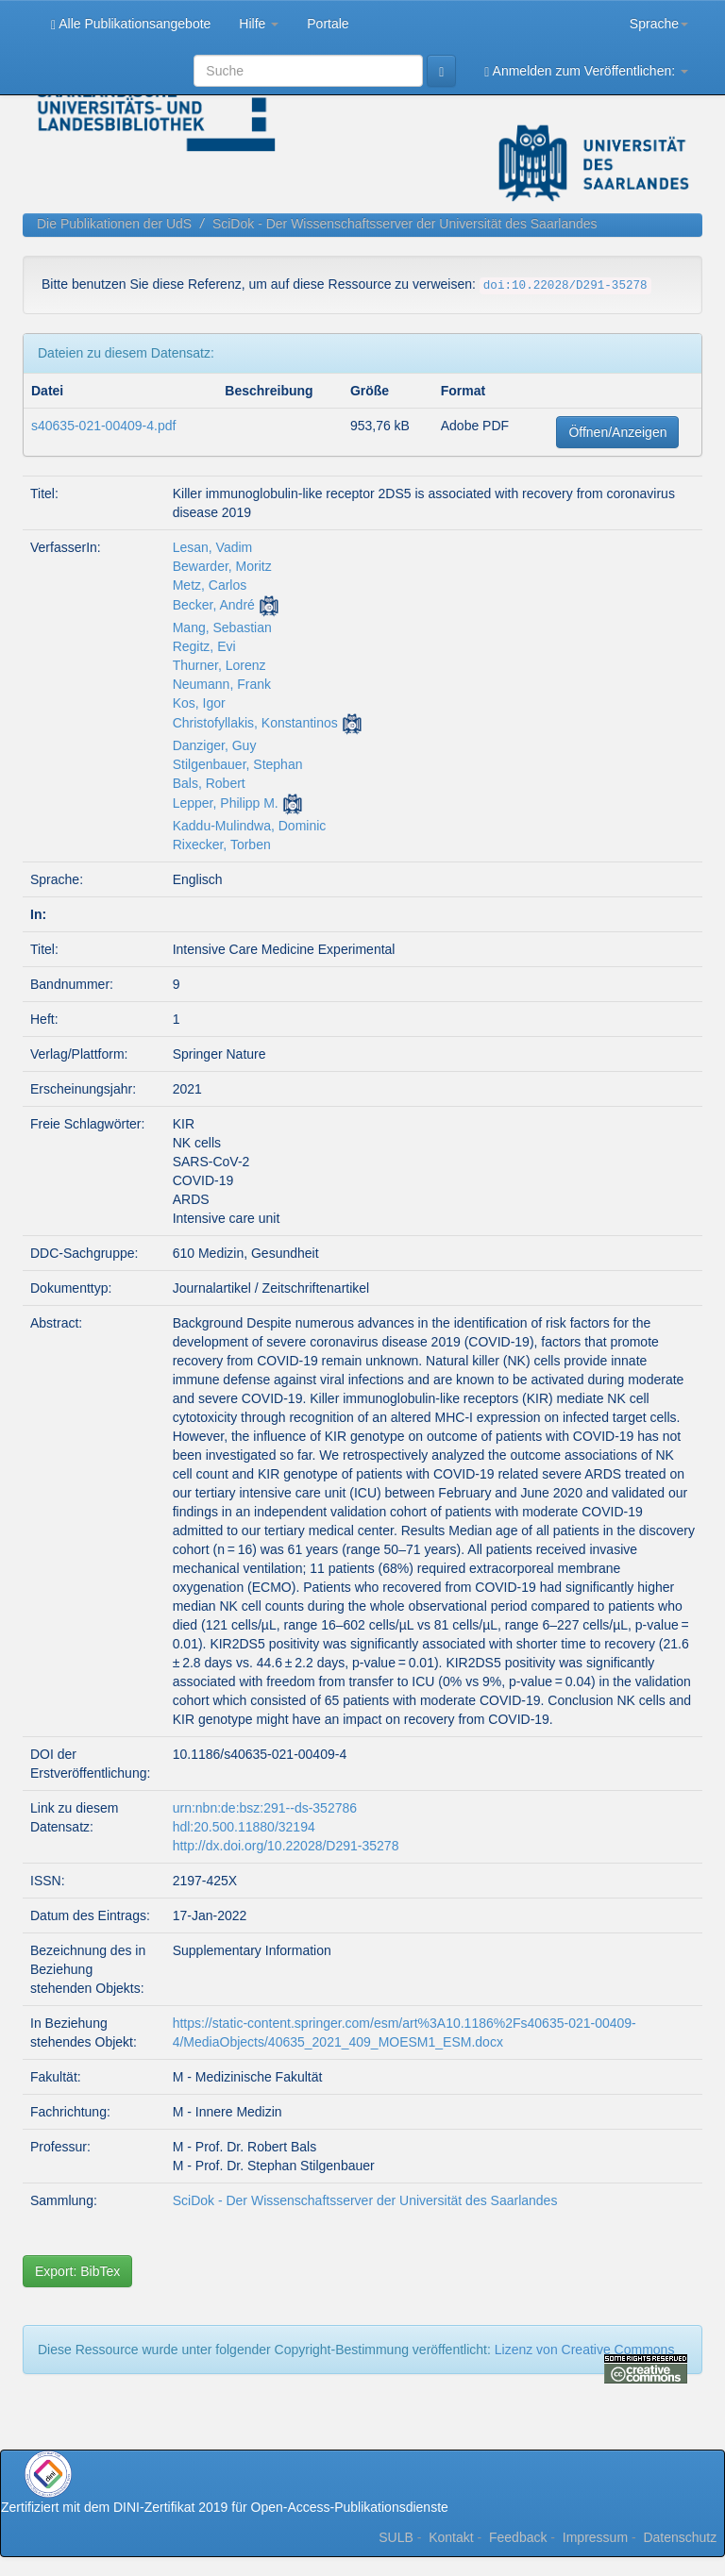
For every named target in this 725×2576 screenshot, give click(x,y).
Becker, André (214, 604)
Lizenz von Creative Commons (585, 2349)
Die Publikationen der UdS (114, 223)
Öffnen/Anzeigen (617, 432)
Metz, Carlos (210, 585)
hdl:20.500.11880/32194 (244, 1826)
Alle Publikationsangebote (131, 24)
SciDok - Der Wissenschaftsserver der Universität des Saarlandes (405, 223)
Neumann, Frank (222, 684)
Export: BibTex (77, 2271)
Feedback (518, 2537)
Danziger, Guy (215, 745)
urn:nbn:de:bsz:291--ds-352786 (265, 1807)
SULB (396, 2537)
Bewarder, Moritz (222, 566)
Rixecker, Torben (222, 844)
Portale (327, 23)
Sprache (659, 23)
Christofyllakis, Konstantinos (255, 722)
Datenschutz (680, 2537)
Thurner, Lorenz (219, 665)
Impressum (595, 2537)
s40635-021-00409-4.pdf (103, 425)
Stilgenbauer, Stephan (238, 764)
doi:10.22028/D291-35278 (565, 286)
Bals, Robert (209, 783)
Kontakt (451, 2537)
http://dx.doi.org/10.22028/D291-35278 (286, 1845)
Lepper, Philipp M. (225, 803)
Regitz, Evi (204, 646)
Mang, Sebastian (222, 627)
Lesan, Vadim (213, 547)
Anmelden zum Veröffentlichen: (586, 71)
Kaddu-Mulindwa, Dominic (250, 825)
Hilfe (258, 23)
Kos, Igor (199, 703)
